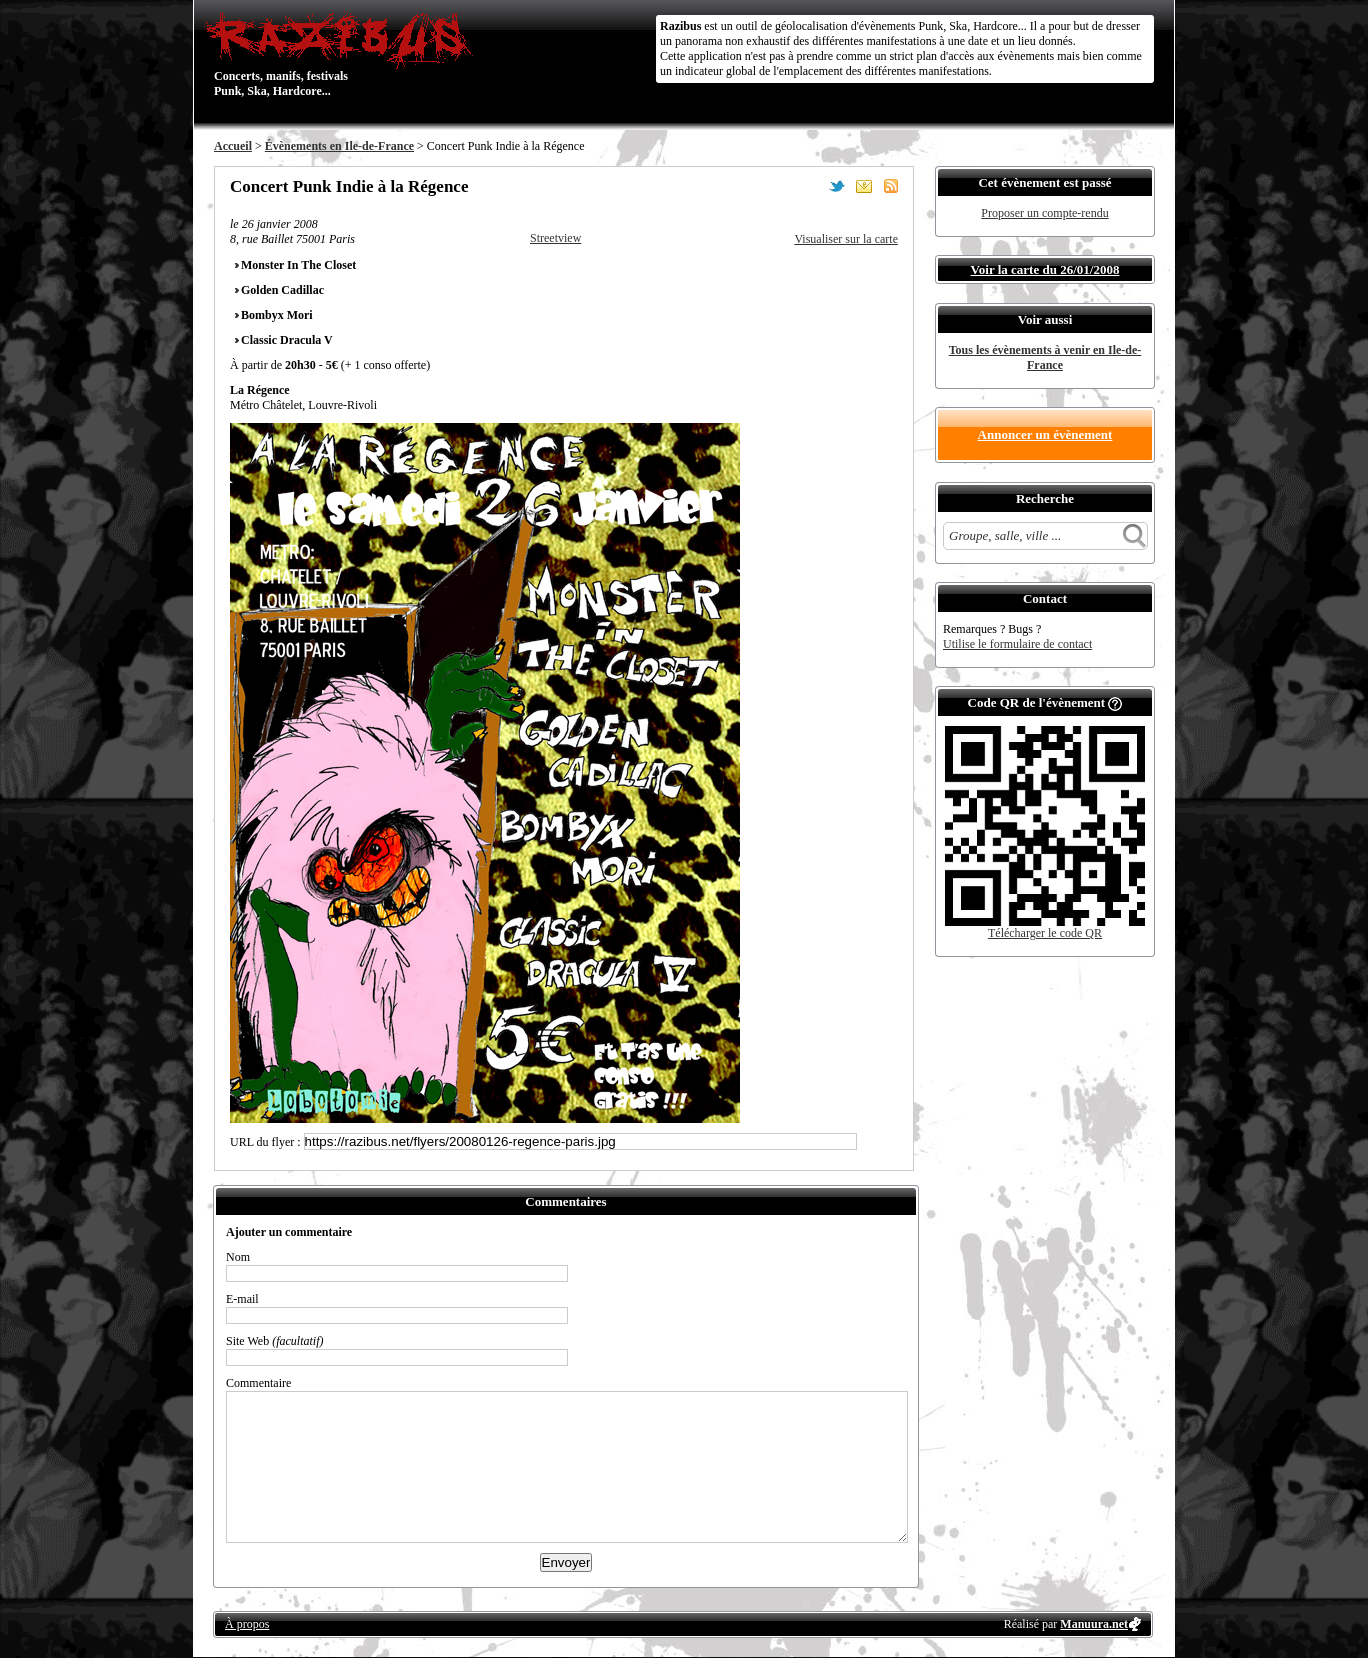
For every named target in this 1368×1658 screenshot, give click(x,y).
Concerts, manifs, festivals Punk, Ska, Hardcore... (343, 54)
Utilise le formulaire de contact (1017, 644)
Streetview (555, 238)
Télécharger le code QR (1045, 933)
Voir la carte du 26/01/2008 (1045, 269)
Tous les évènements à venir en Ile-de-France (1045, 357)
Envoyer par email (864, 186)
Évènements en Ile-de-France (339, 146)
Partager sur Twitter (837, 186)
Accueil (233, 146)
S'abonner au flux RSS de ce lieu (891, 186)
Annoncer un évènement (1045, 434)
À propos (247, 1624)
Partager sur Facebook (810, 186)
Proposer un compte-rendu (1044, 213)
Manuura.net (1094, 1624)
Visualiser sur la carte (846, 239)
